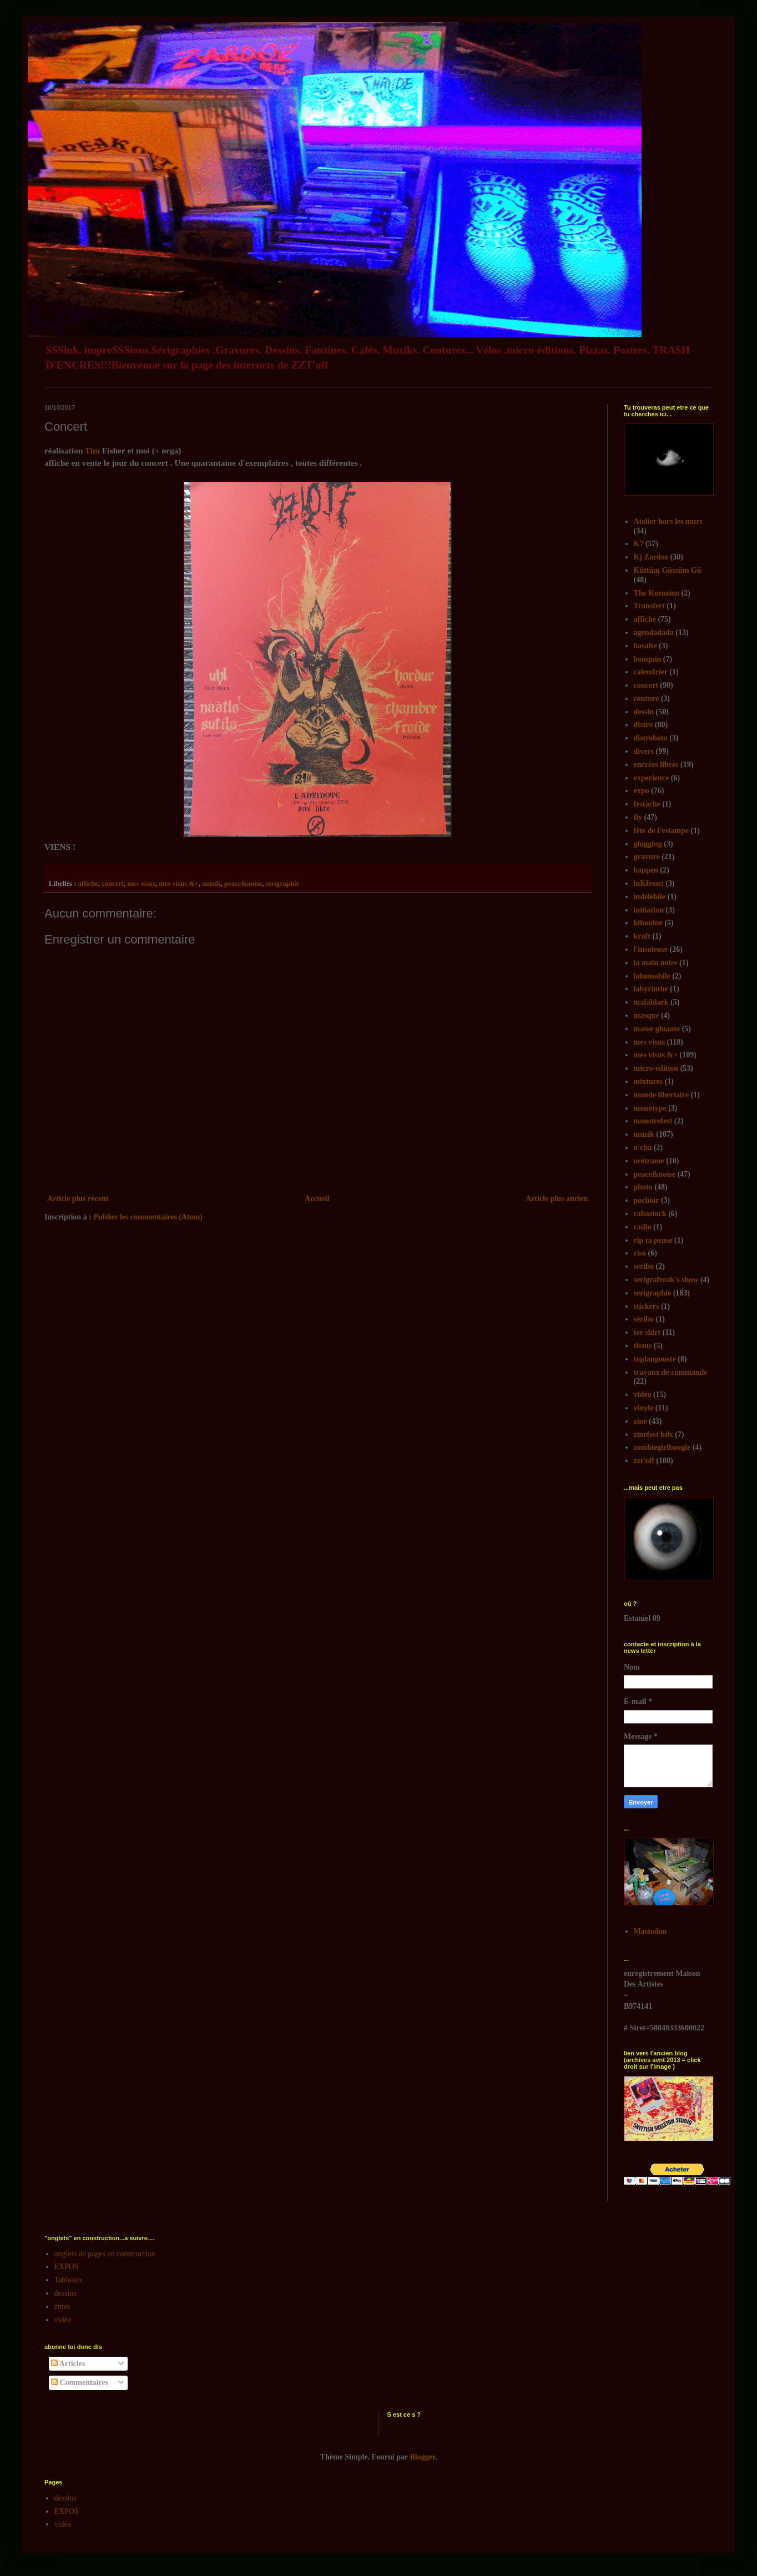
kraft (642, 936)
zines (62, 2306)
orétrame (649, 1161)
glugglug (648, 844)
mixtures (648, 1081)
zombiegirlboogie (662, 1447)
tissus (643, 1346)
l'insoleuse (651, 949)
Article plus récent (77, 1198)
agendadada (654, 632)
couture (646, 698)
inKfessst (649, 883)
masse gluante (657, 1029)
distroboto (651, 738)
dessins (65, 2293)
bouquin (648, 659)
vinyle (644, 1408)
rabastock (650, 1213)
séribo (644, 1319)
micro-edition (656, 1068)
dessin (644, 712)
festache (647, 804)
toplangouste (655, 1359)
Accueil (317, 1198)
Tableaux (68, 2280)
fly (638, 817)
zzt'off (644, 1460)
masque (646, 1015)
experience (651, 778)
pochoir (646, 1200)
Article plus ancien (557, 1198)
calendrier (651, 672)
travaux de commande (671, 1372)
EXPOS (66, 2266)
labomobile (652, 976)
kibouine (648, 923)
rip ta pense (653, 1240)
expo (641, 791)
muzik (211, 884)
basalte (645, 646)
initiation (649, 910)
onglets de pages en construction (104, 2254)
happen (646, 870)
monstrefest (653, 1121)
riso (640, 1253)
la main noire (656, 963)
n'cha (643, 1147)
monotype (650, 1108)
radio (643, 1227)
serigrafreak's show (666, 1280)
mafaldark (651, 1002)
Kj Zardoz (651, 557)
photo (643, 1187)
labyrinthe (651, 989)
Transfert (649, 606)
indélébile (650, 897)
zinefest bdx (653, 1434)
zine (640, 1421)
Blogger (422, 2457)
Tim (93, 450)
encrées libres (656, 764)
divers (644, 751)
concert (113, 884)
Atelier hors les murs (668, 521)
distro (643, 724)
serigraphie (282, 884)
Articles (68, 2364)
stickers (646, 1306)
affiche (88, 884)
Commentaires (79, 2382)
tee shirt (647, 1332)
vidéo (643, 1394)
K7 (639, 544)
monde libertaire (661, 1095)
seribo (644, 1266)
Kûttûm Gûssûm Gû (668, 570)
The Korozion (657, 593)
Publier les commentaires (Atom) (148, 1217)
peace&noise (243, 884)
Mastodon (650, 1931)
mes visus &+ (179, 884)
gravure (647, 857)
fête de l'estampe (661, 830)
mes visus (141, 884)
